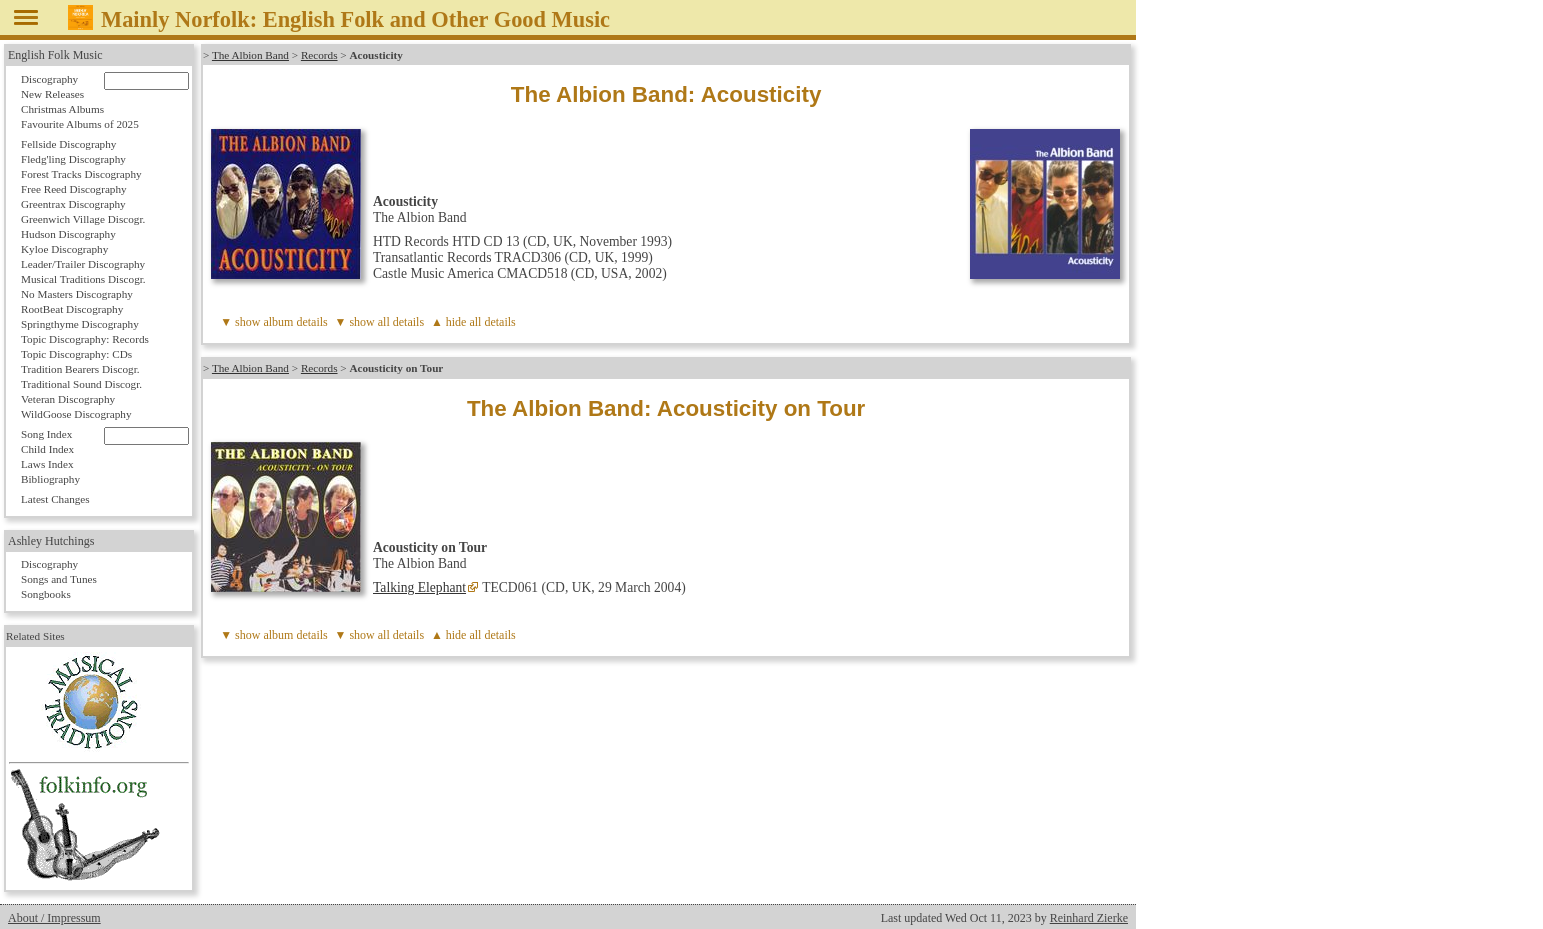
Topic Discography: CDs (76, 354)
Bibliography (50, 479)
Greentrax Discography (73, 204)
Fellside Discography (68, 144)
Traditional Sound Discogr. (81, 384)
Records (319, 55)
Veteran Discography (68, 399)
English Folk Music (55, 55)
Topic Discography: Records (85, 339)
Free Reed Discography (74, 189)
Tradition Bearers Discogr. (80, 369)
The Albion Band (250, 55)
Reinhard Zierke (1089, 918)
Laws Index (47, 464)
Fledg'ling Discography (73, 159)
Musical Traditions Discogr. (83, 279)
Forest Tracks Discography (81, 174)
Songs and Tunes (59, 579)
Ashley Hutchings (51, 541)
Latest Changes (55, 499)
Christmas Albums (62, 109)
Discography (49, 79)
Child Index (47, 449)
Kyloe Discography (64, 249)
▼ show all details (380, 322)
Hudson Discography (68, 234)
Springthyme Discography (80, 324)
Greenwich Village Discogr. (83, 219)
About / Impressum (54, 918)
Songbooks (46, 594)
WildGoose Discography (76, 414)
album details (295, 322)
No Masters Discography (77, 294)
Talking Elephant (419, 587)
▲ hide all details (473, 322)
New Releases (52, 94)
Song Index (46, 434)
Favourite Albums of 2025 (80, 124)
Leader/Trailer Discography (83, 264)
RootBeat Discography (72, 309)
